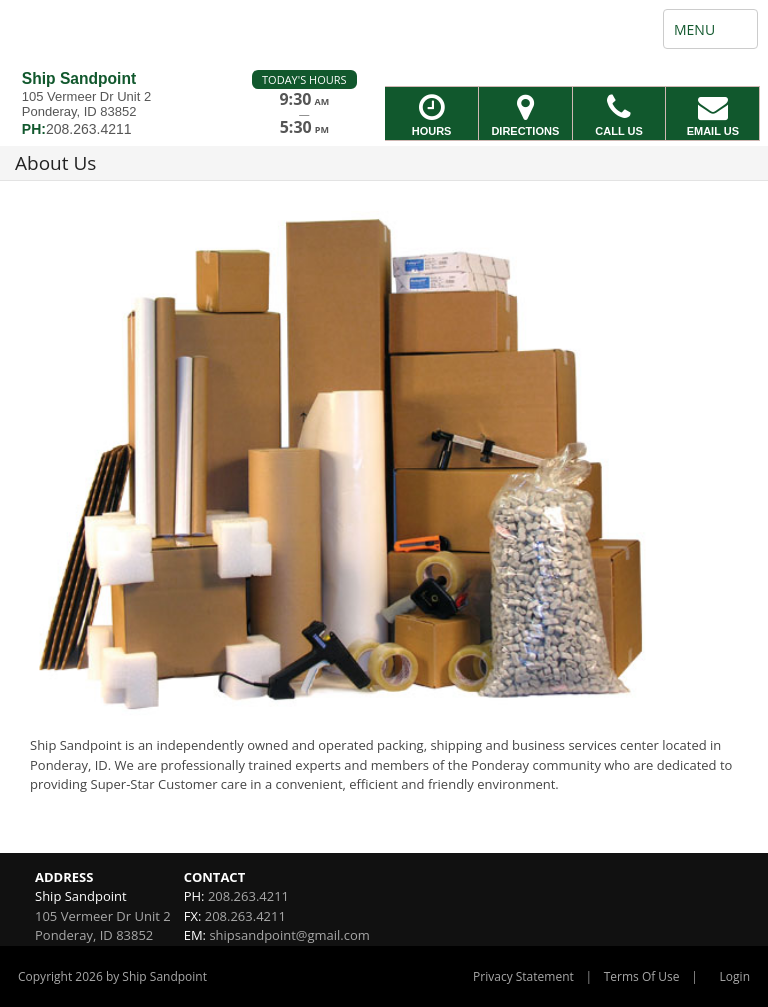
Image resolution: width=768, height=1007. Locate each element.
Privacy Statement (523, 976)
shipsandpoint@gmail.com (289, 935)
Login (735, 976)
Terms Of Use (642, 976)
